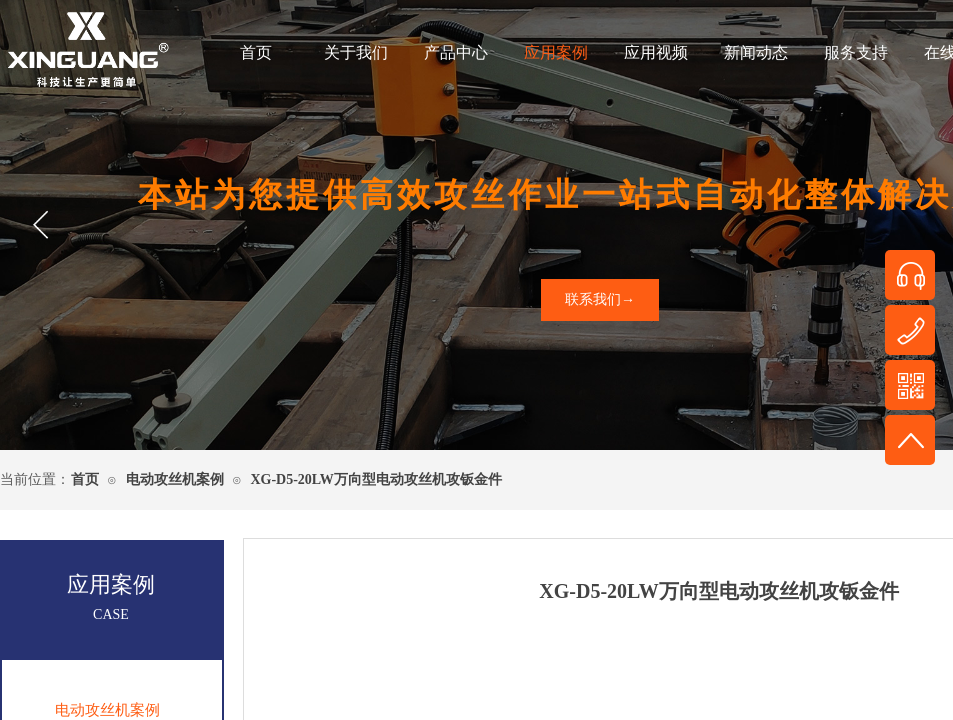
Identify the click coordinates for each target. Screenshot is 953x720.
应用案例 (556, 52)
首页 (256, 52)
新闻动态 (756, 52)
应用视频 (656, 52)
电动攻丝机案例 (175, 479)
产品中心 (456, 52)
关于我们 (356, 52)
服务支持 (856, 52)
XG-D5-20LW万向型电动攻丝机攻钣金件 (376, 479)
